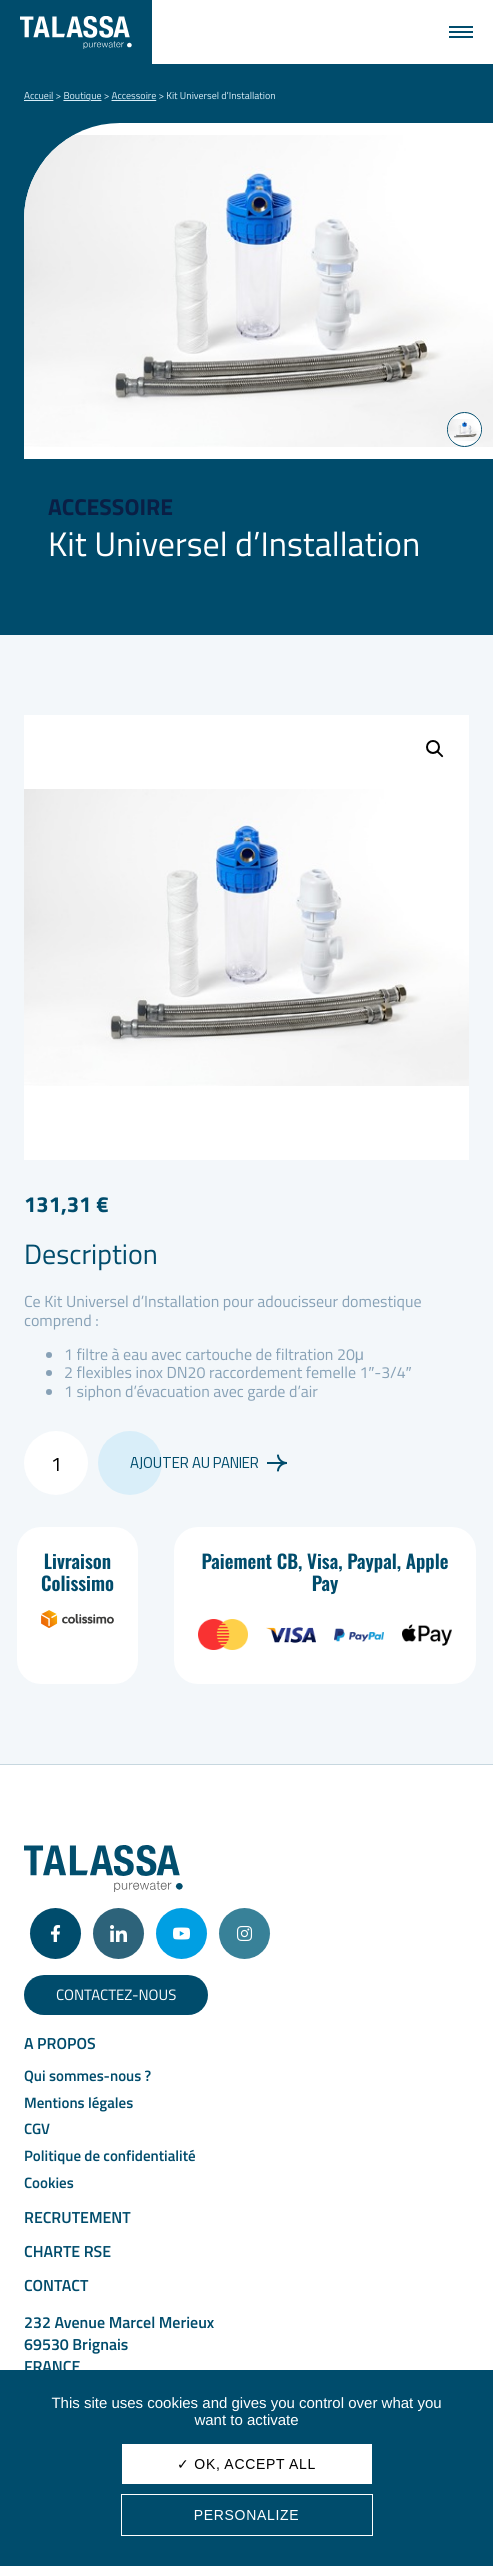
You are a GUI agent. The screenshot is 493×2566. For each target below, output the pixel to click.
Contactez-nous (116, 1994)
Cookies (49, 2182)
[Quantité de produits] (56, 1463)
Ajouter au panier (208, 1462)
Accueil (38, 95)
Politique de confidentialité (110, 2155)
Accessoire (134, 95)
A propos (60, 2044)
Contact (56, 2286)
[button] (435, 749)
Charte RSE (67, 2252)
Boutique (82, 95)
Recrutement (77, 2218)
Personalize (247, 2515)
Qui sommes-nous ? (87, 2075)
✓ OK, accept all (246, 2464)
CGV (37, 2128)
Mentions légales (78, 2102)
